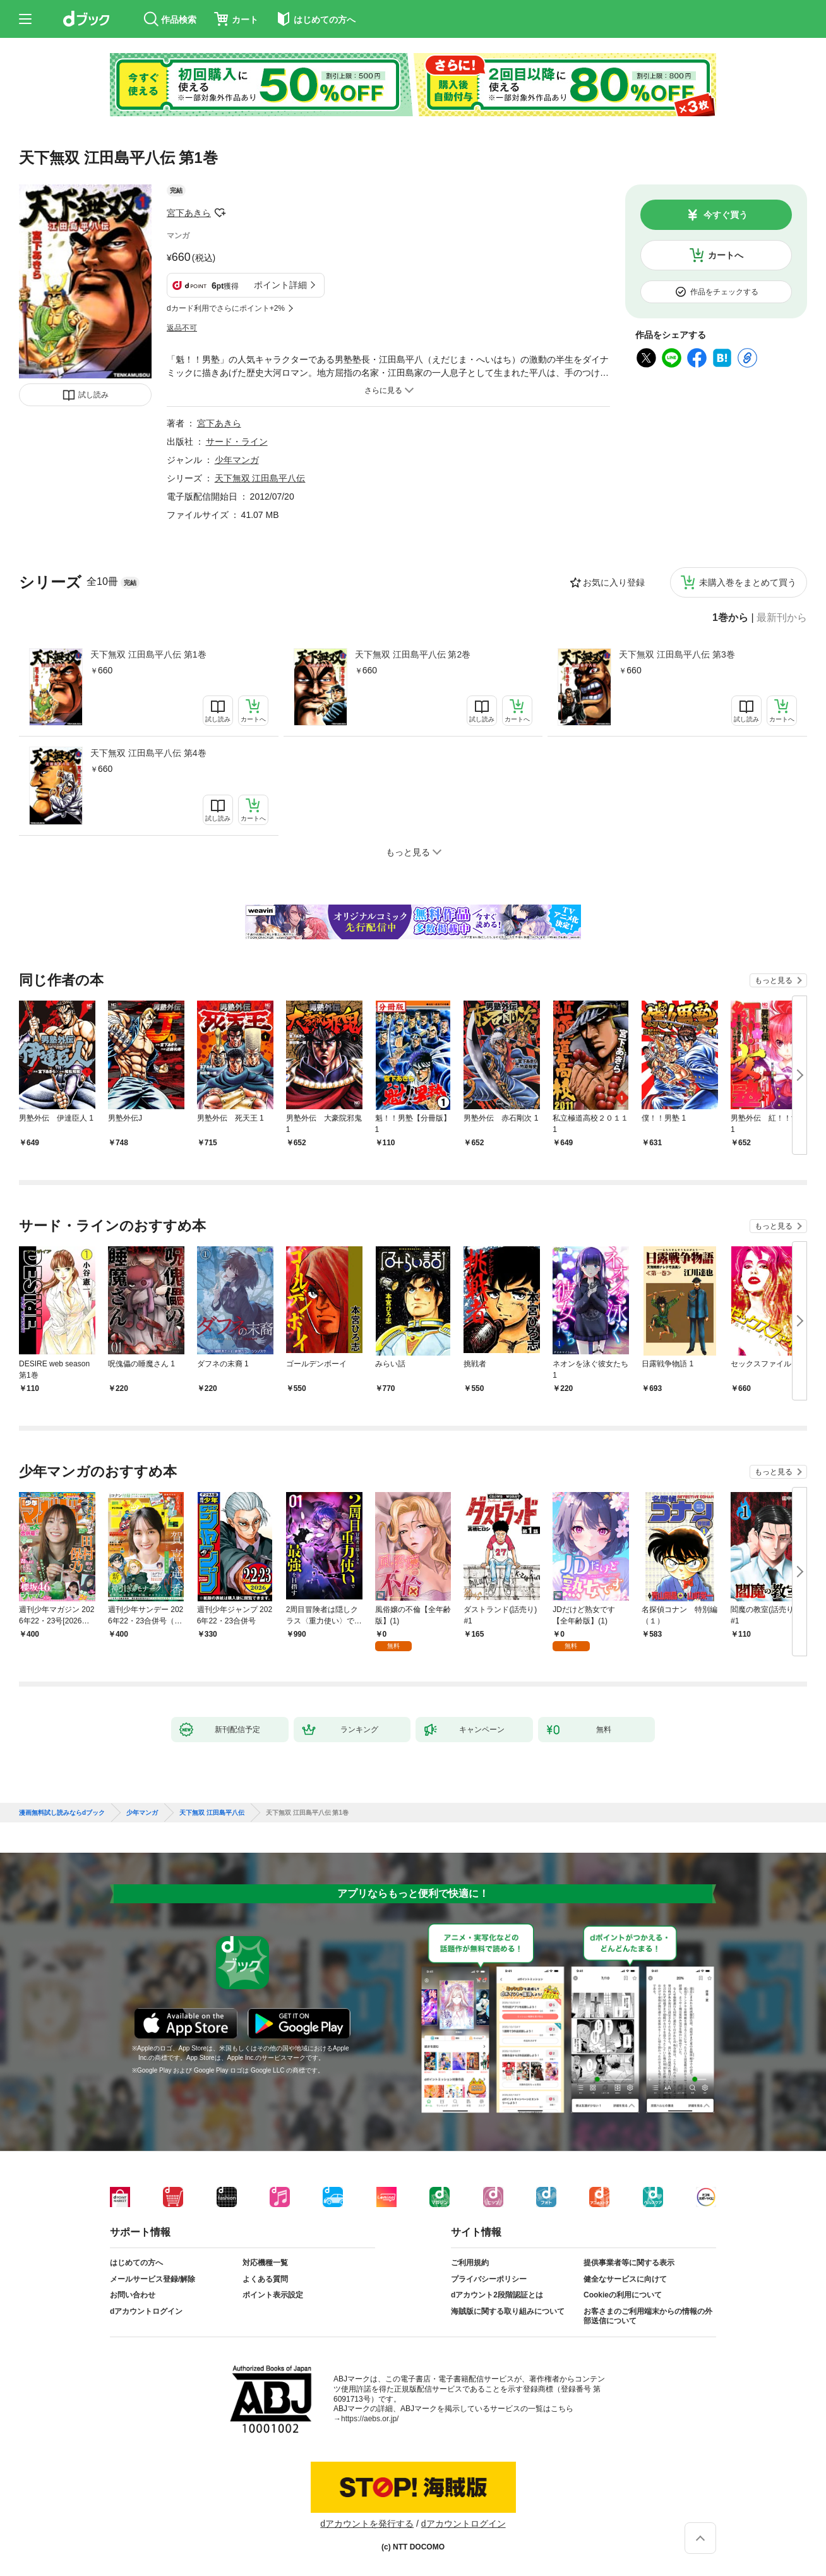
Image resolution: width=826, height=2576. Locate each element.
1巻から (730, 618)
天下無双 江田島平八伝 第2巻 (413, 654)
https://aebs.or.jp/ (369, 2418)
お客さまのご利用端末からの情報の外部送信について (648, 2316)
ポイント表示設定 (272, 2294)
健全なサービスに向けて (625, 2279)
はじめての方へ (136, 2262)
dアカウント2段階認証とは (497, 2294)
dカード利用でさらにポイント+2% (226, 308)
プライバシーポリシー (489, 2279)
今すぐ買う (725, 215)
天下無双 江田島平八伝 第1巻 (148, 654)
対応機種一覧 (265, 2262)
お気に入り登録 (614, 582)
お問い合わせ (132, 2294)
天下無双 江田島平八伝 (260, 478)
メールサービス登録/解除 (152, 2279)
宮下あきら (189, 213)
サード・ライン (237, 441)
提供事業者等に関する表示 (629, 2262)
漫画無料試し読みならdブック (62, 1813)
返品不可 (182, 327)
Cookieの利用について (623, 2294)
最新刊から (782, 618)
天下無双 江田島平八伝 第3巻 (677, 654)
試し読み (93, 394)
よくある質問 (265, 2279)
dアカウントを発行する (367, 2524)
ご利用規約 (470, 2262)
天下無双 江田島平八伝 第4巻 (148, 753)
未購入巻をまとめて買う (747, 582)
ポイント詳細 (280, 285)
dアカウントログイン (146, 2311)
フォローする (219, 213)
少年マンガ (237, 460)
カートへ (725, 255)
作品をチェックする (724, 291)
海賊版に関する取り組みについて (508, 2311)
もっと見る (774, 980)
